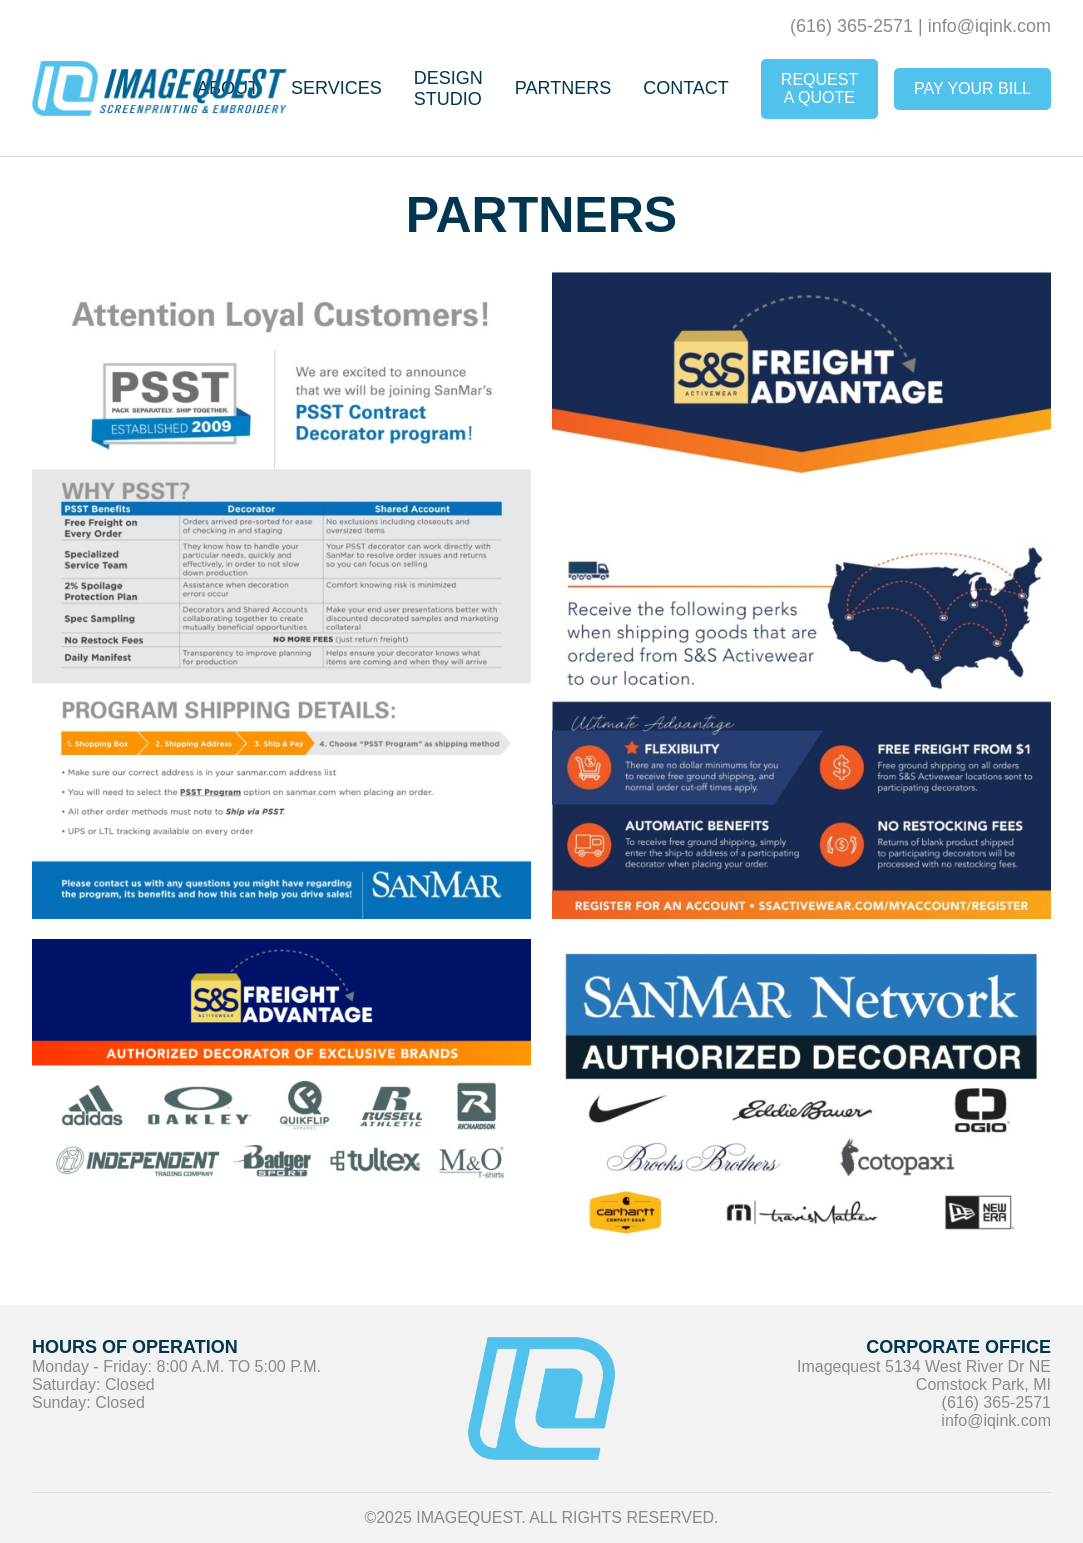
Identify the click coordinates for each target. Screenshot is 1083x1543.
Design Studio (448, 88)
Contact (686, 88)
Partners (563, 88)
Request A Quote (819, 88)
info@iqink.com (989, 26)
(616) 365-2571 (851, 26)
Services (336, 88)
